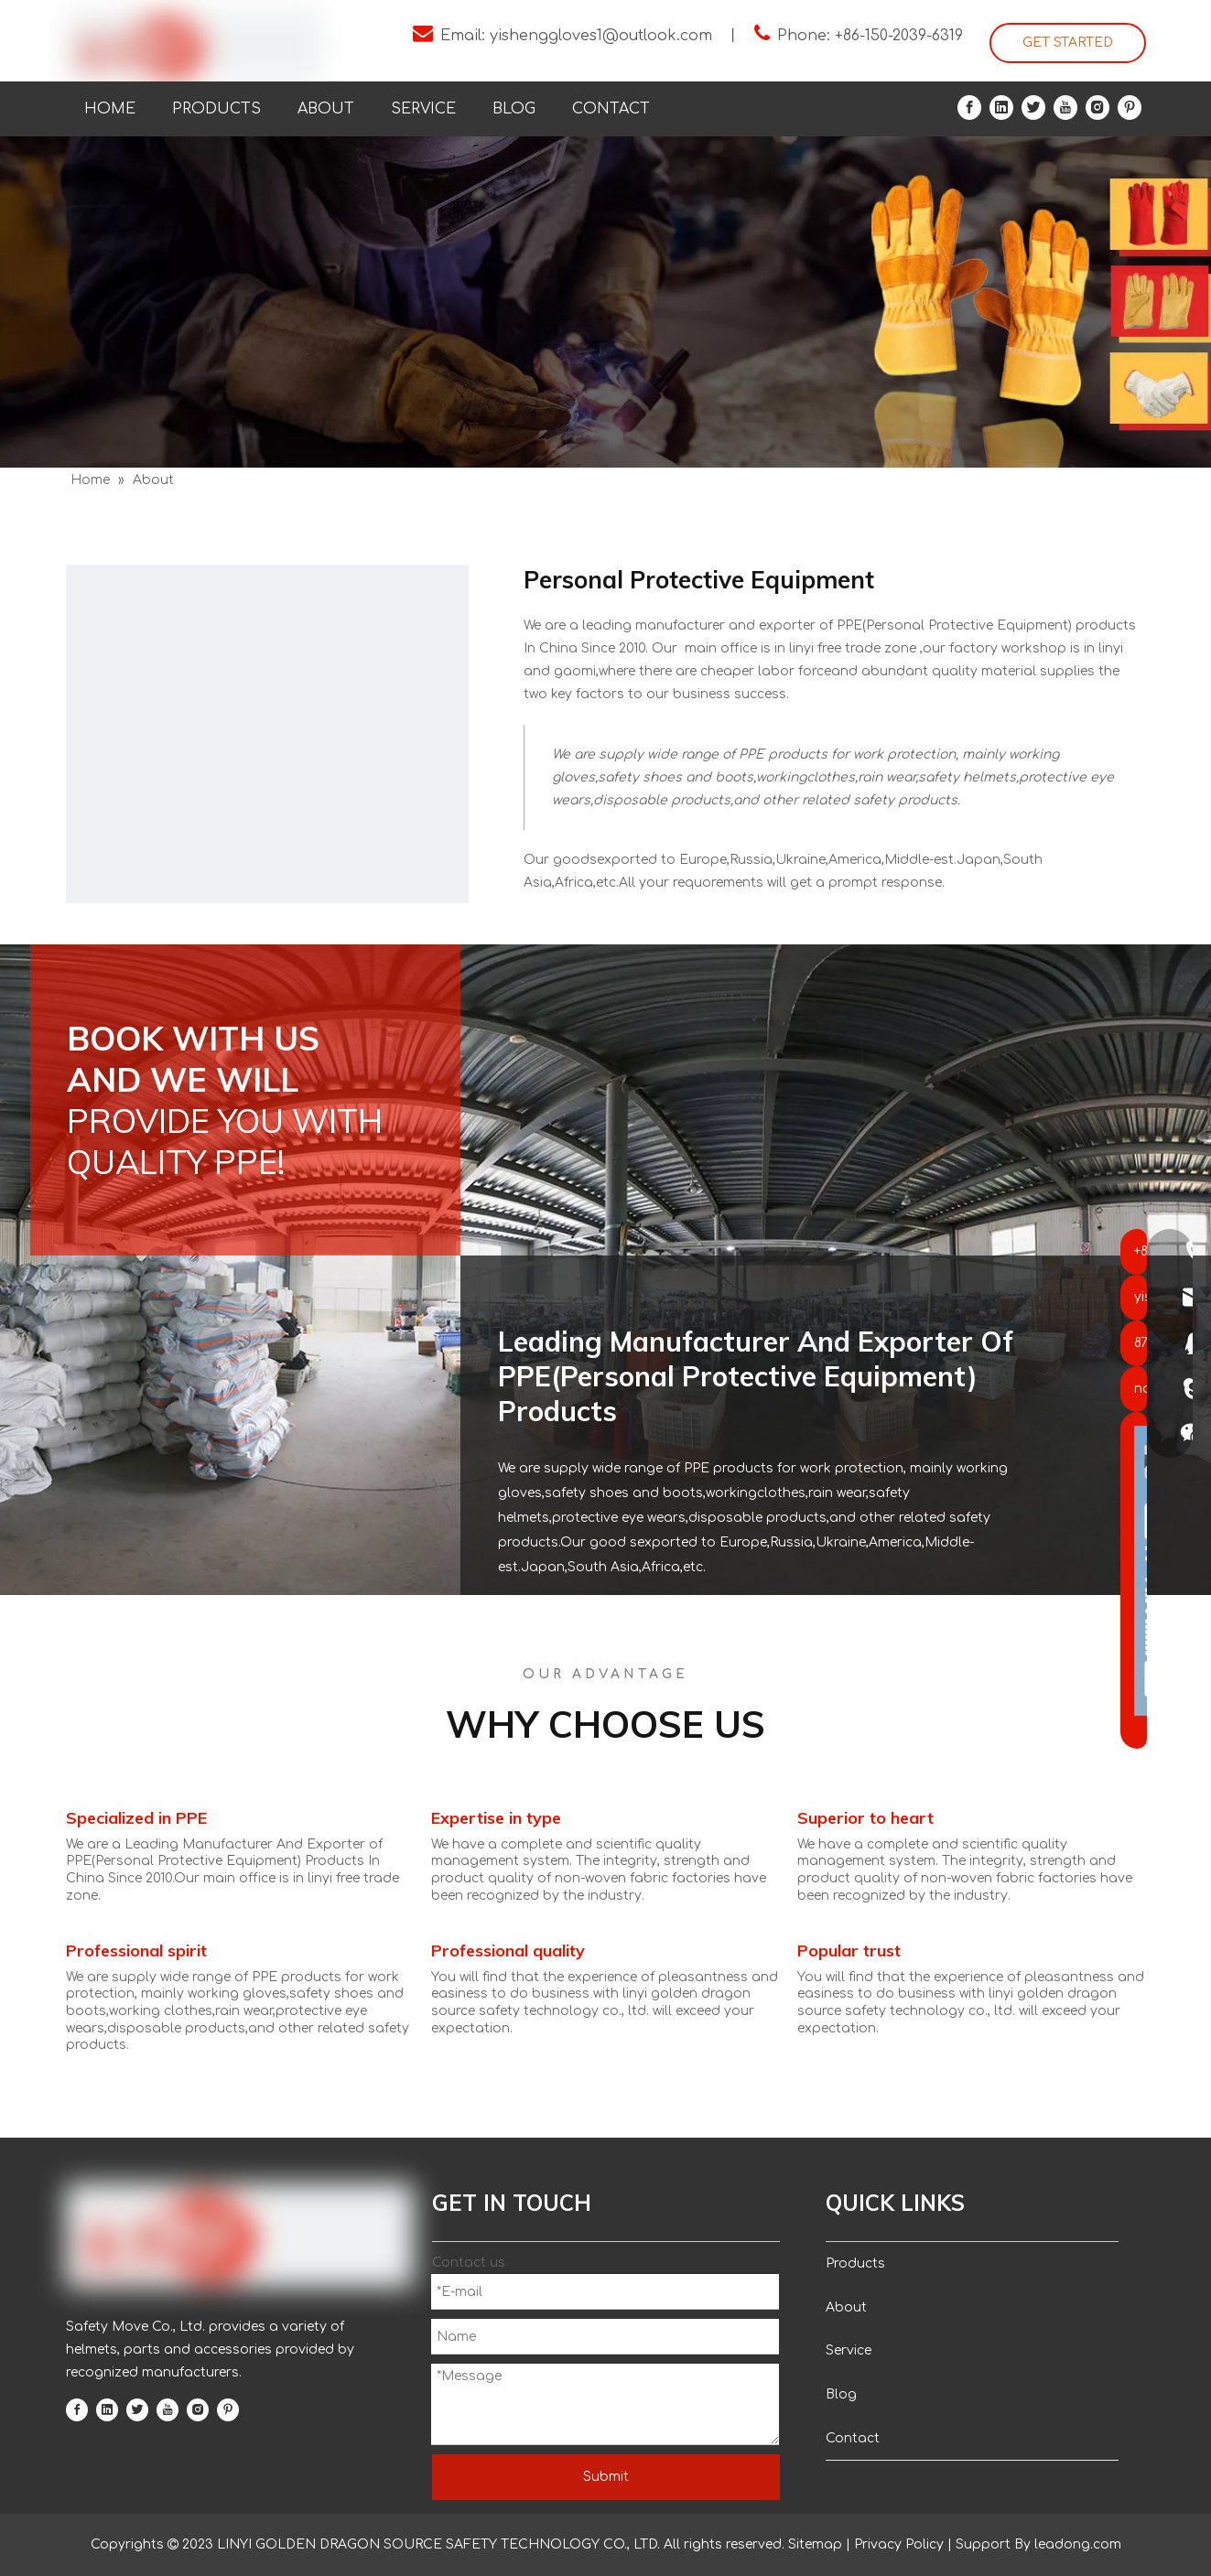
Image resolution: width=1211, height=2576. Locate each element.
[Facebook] (969, 107)
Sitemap (815, 2544)
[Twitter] (1033, 107)
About (846, 2307)
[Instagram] (1097, 107)
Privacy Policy (899, 2544)
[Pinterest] (1129, 107)
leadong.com (1076, 2544)
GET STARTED (1067, 42)
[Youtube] (1065, 107)
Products (855, 2263)
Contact (853, 2438)
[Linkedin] (1001, 107)
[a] (267, 766)
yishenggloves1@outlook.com (601, 35)
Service (848, 2350)
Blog (841, 2394)
